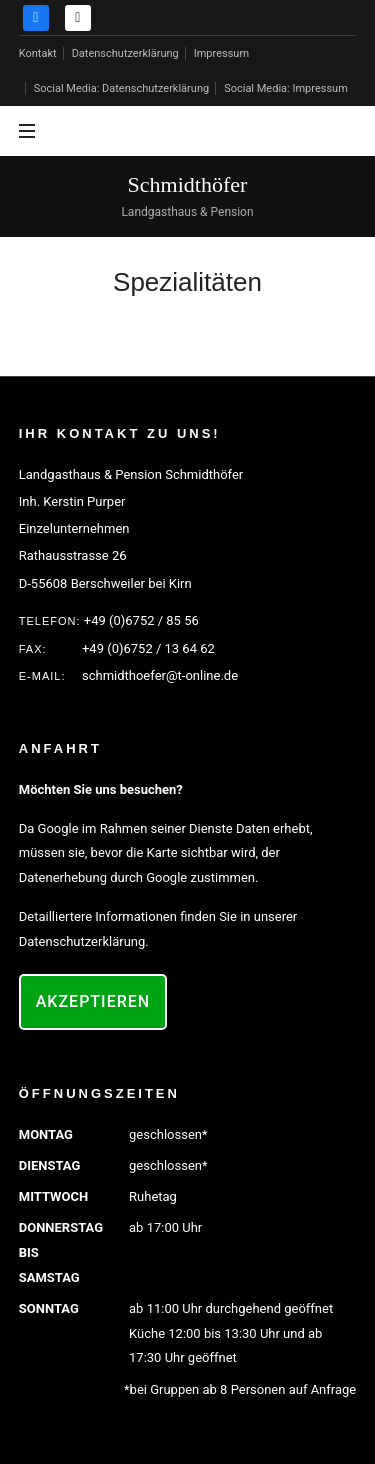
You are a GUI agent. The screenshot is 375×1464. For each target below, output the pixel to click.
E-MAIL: (42, 676)
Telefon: (50, 621)
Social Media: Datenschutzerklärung (121, 88)
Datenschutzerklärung (125, 53)
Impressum (221, 53)
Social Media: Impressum (286, 88)
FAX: (33, 649)
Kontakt (38, 53)
